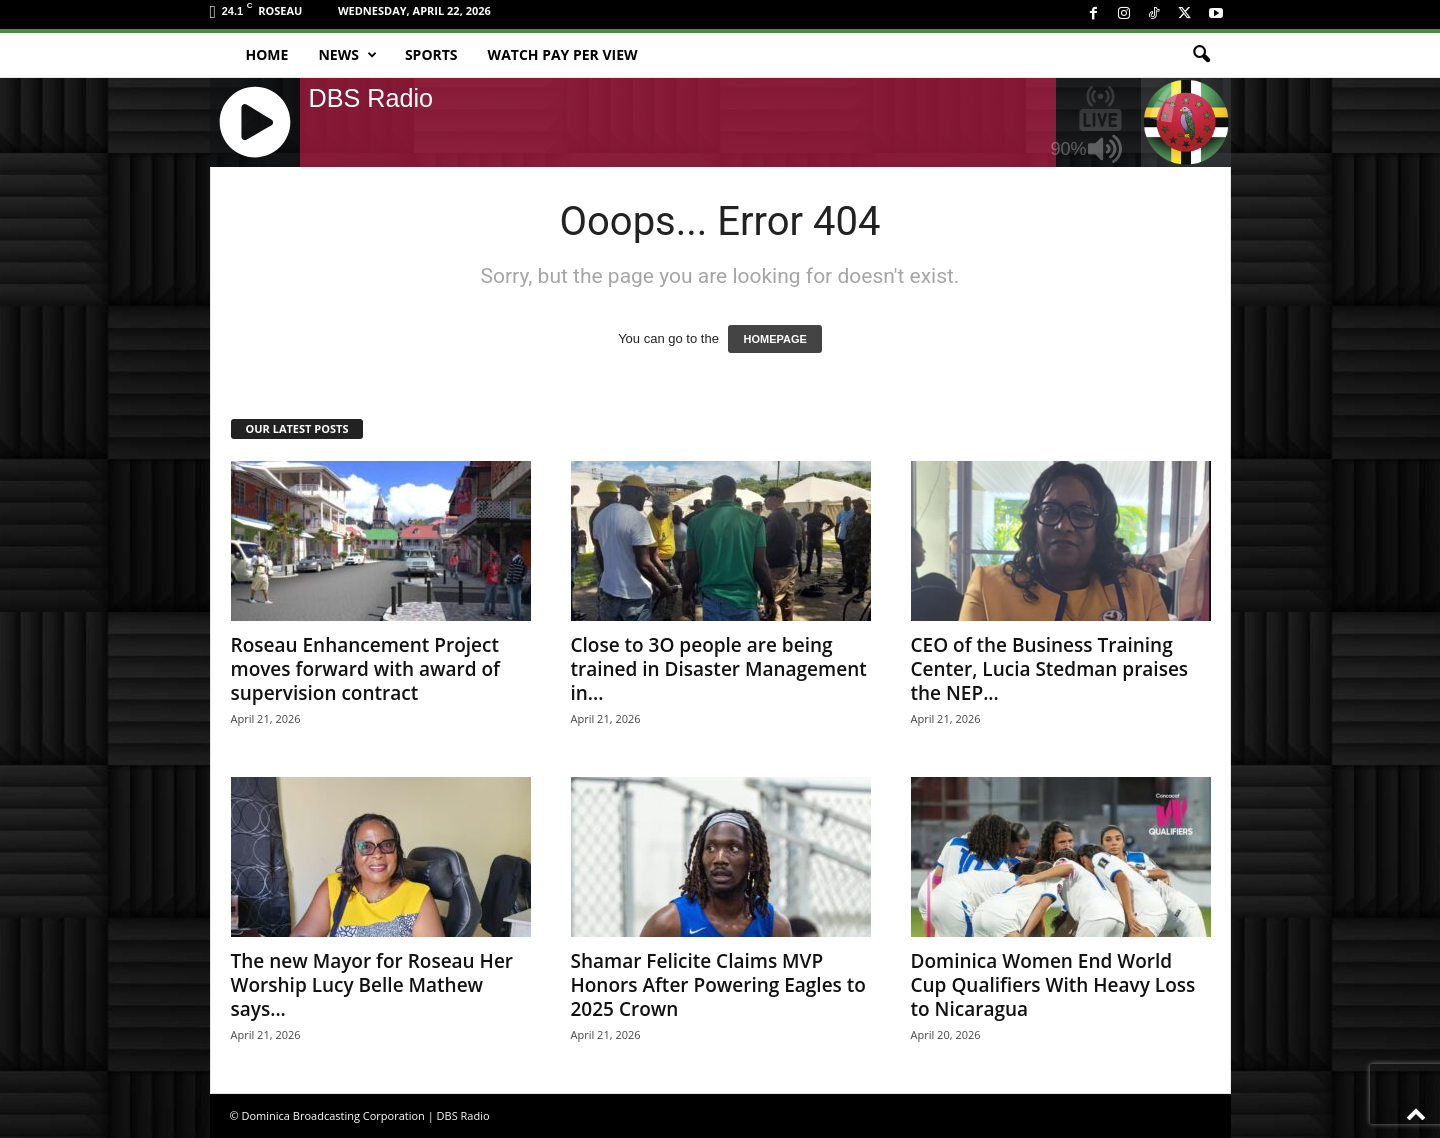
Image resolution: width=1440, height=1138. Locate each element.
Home (267, 54)
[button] (1201, 55)
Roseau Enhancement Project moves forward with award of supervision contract (365, 669)
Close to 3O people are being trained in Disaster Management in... (719, 669)
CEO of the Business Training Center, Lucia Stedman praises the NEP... (1050, 669)
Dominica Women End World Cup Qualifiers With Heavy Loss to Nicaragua (1053, 985)
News (347, 55)
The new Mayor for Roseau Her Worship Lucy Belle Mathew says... (372, 985)
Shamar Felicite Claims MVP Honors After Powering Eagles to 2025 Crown (718, 985)
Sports (431, 54)
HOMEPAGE (774, 339)
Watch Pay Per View (563, 54)
